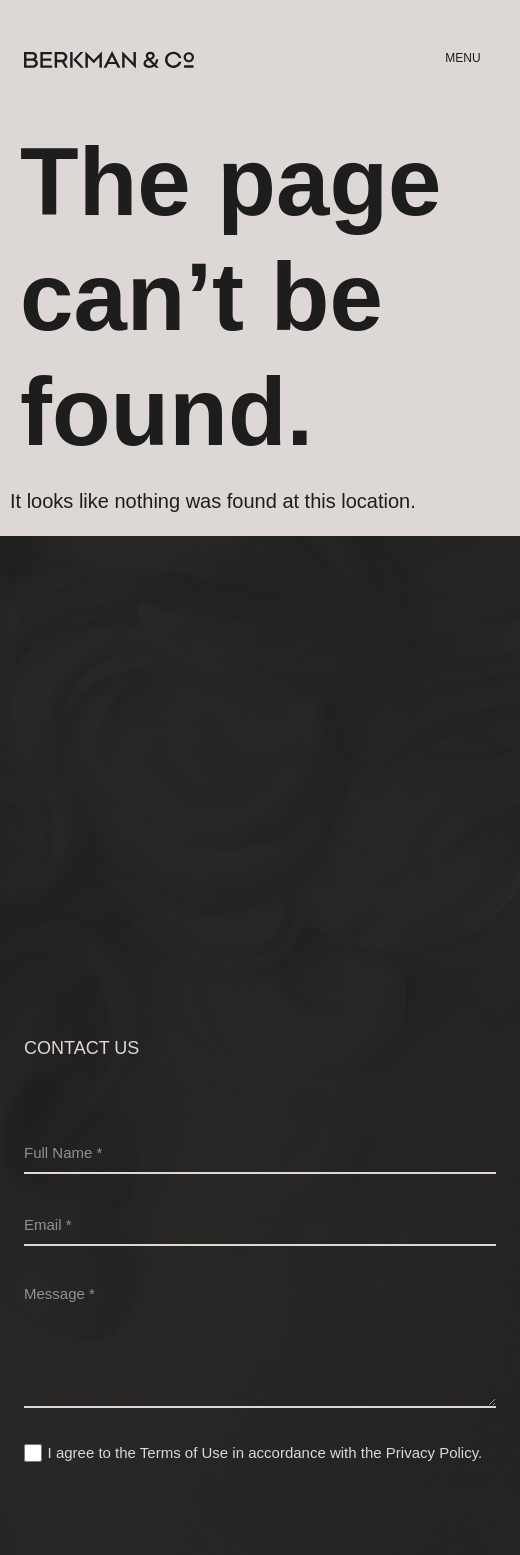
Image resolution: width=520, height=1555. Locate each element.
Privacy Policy (432, 1452)
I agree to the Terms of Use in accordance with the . (265, 1452)
